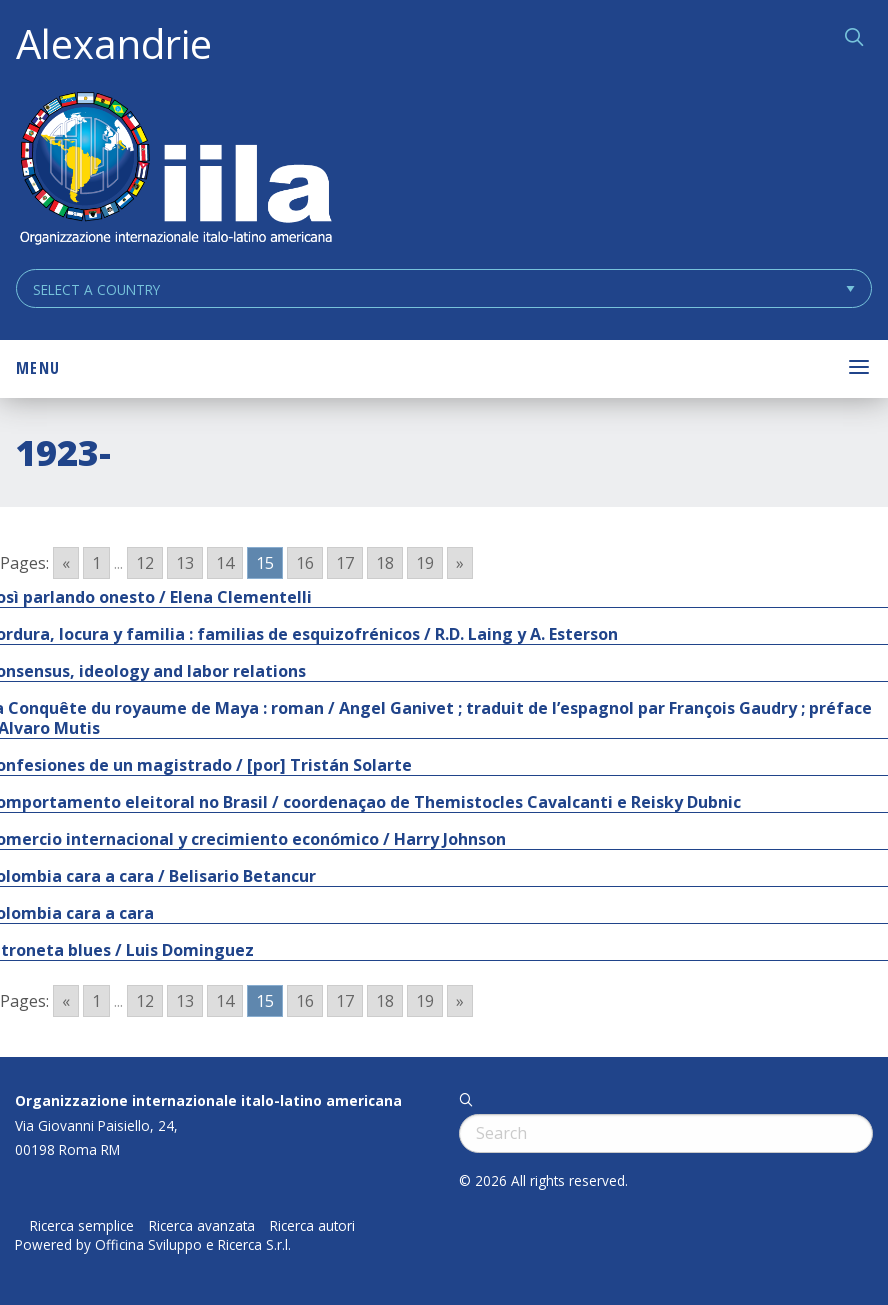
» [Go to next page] (460, 563)
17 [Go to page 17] (345, 563)
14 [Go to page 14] (225, 563)
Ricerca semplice (82, 1226)
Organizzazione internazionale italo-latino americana (208, 1100)
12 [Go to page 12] (145, 563)
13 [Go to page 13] (185, 563)
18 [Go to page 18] (385, 563)
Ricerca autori (312, 1226)
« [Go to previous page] (66, 563)
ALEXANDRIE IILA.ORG (175, 170)
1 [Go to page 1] (96, 563)
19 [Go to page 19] (425, 563)
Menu (38, 368)
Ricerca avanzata (202, 1226)
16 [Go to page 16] (305, 563)
